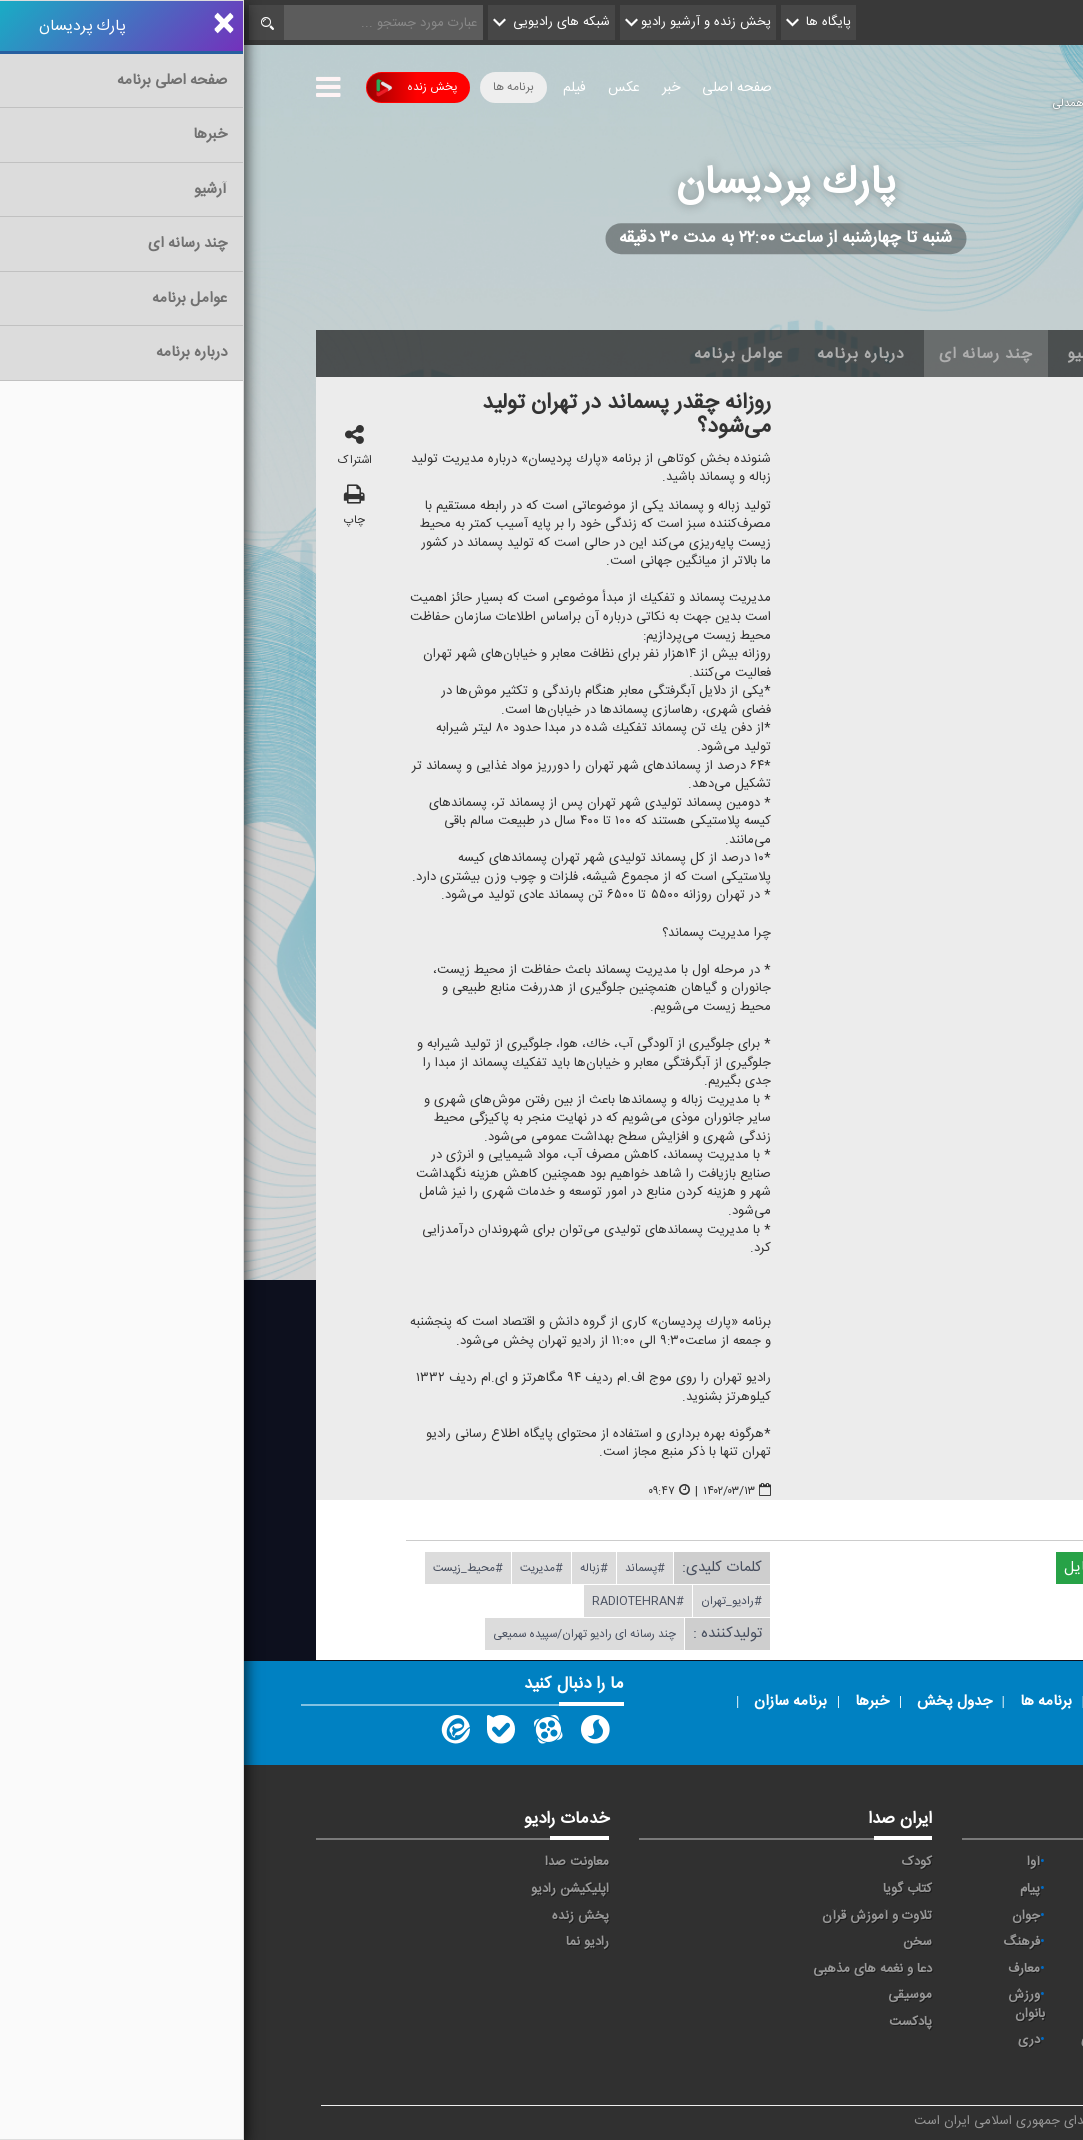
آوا (789, 1862)
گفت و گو (868, 1969)
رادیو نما (343, 1942)
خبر (427, 88)
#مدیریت (297, 1569)
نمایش (974, 1995)
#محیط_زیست (224, 1569)
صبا (885, 1942)
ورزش (878, 1995)
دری (785, 2040)
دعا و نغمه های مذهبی (628, 1969)
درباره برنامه (617, 354)
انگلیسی (970, 2067)
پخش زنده (172, 87)
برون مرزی (865, 2040)
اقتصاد (975, 1889)
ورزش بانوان (782, 2004)
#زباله (350, 1569)
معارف (780, 1969)
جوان (782, 1916)
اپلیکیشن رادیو (326, 1889)
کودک (673, 1862)
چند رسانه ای (742, 354)
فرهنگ (777, 1942)
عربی (979, 2040)
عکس (380, 88)
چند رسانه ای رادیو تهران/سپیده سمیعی (340, 1635)
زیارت (879, 2067)
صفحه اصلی (493, 88)
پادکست (666, 2022)
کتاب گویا (663, 1889)
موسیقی (666, 1995)
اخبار (913, 354)
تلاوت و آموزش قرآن (633, 1916)
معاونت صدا (333, 1862)
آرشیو (842, 354)
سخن (673, 1942)
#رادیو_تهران (487, 1602)
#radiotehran (394, 1602)
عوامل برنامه (494, 354)
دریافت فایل (866, 1568)
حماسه (876, 1862)
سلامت (973, 1942)
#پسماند (401, 1569)
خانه (981, 354)
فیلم (330, 88)
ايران (881, 1889)
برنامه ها (269, 87)
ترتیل (977, 1916)
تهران (879, 1916)
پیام (786, 1889)
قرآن (980, 1969)
